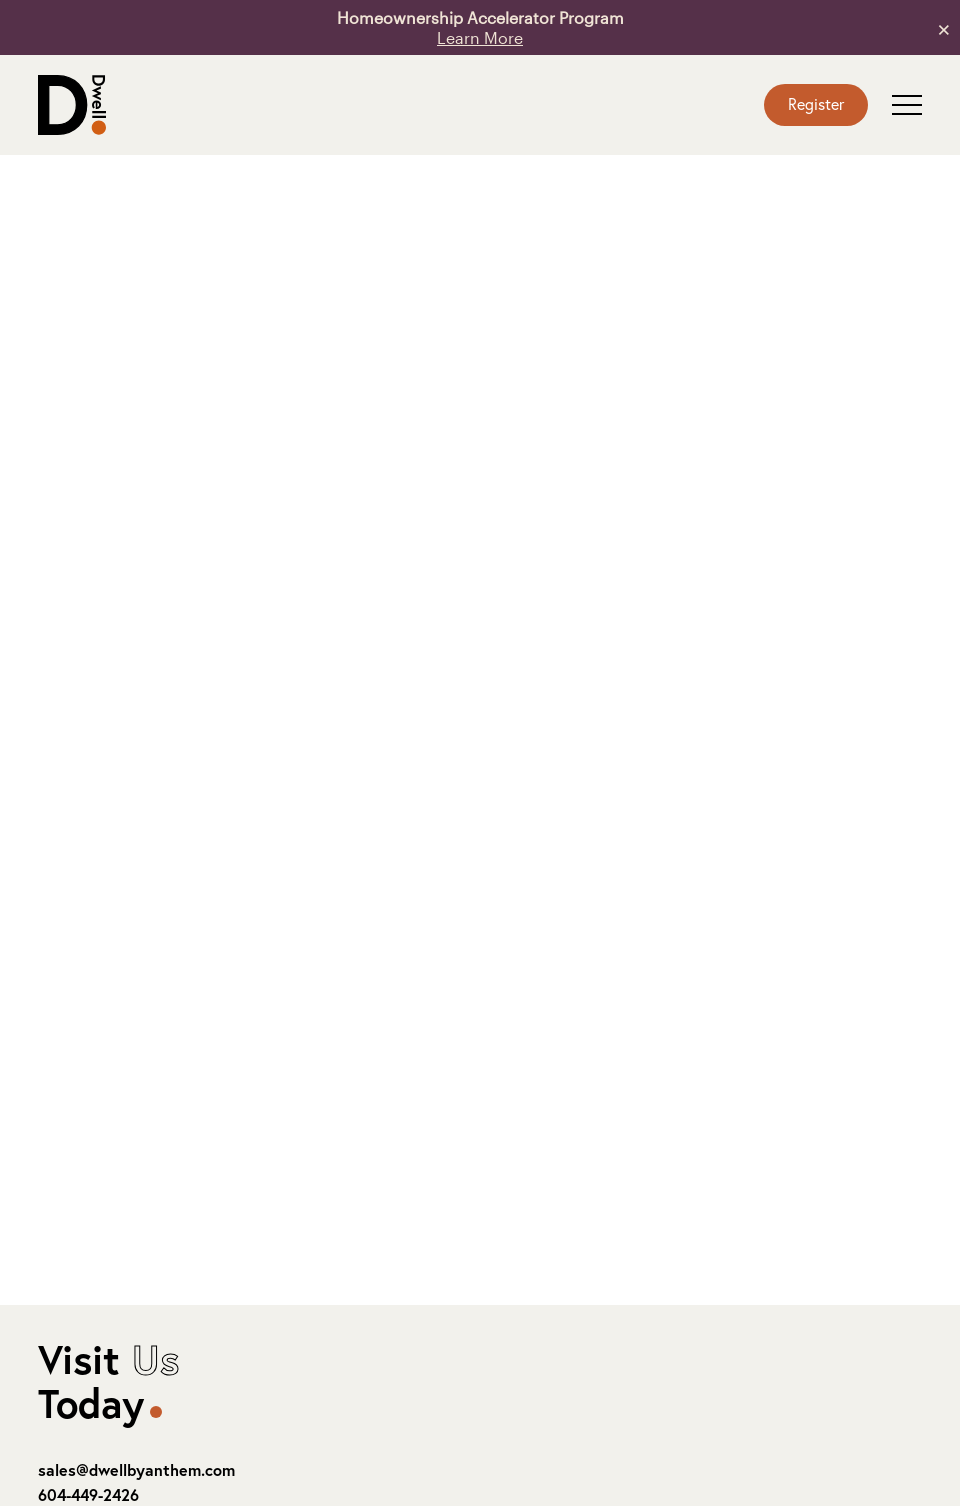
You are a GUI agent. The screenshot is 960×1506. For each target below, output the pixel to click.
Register (816, 103)
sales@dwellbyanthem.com (136, 1469)
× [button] (944, 27)
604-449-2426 (88, 1494)
